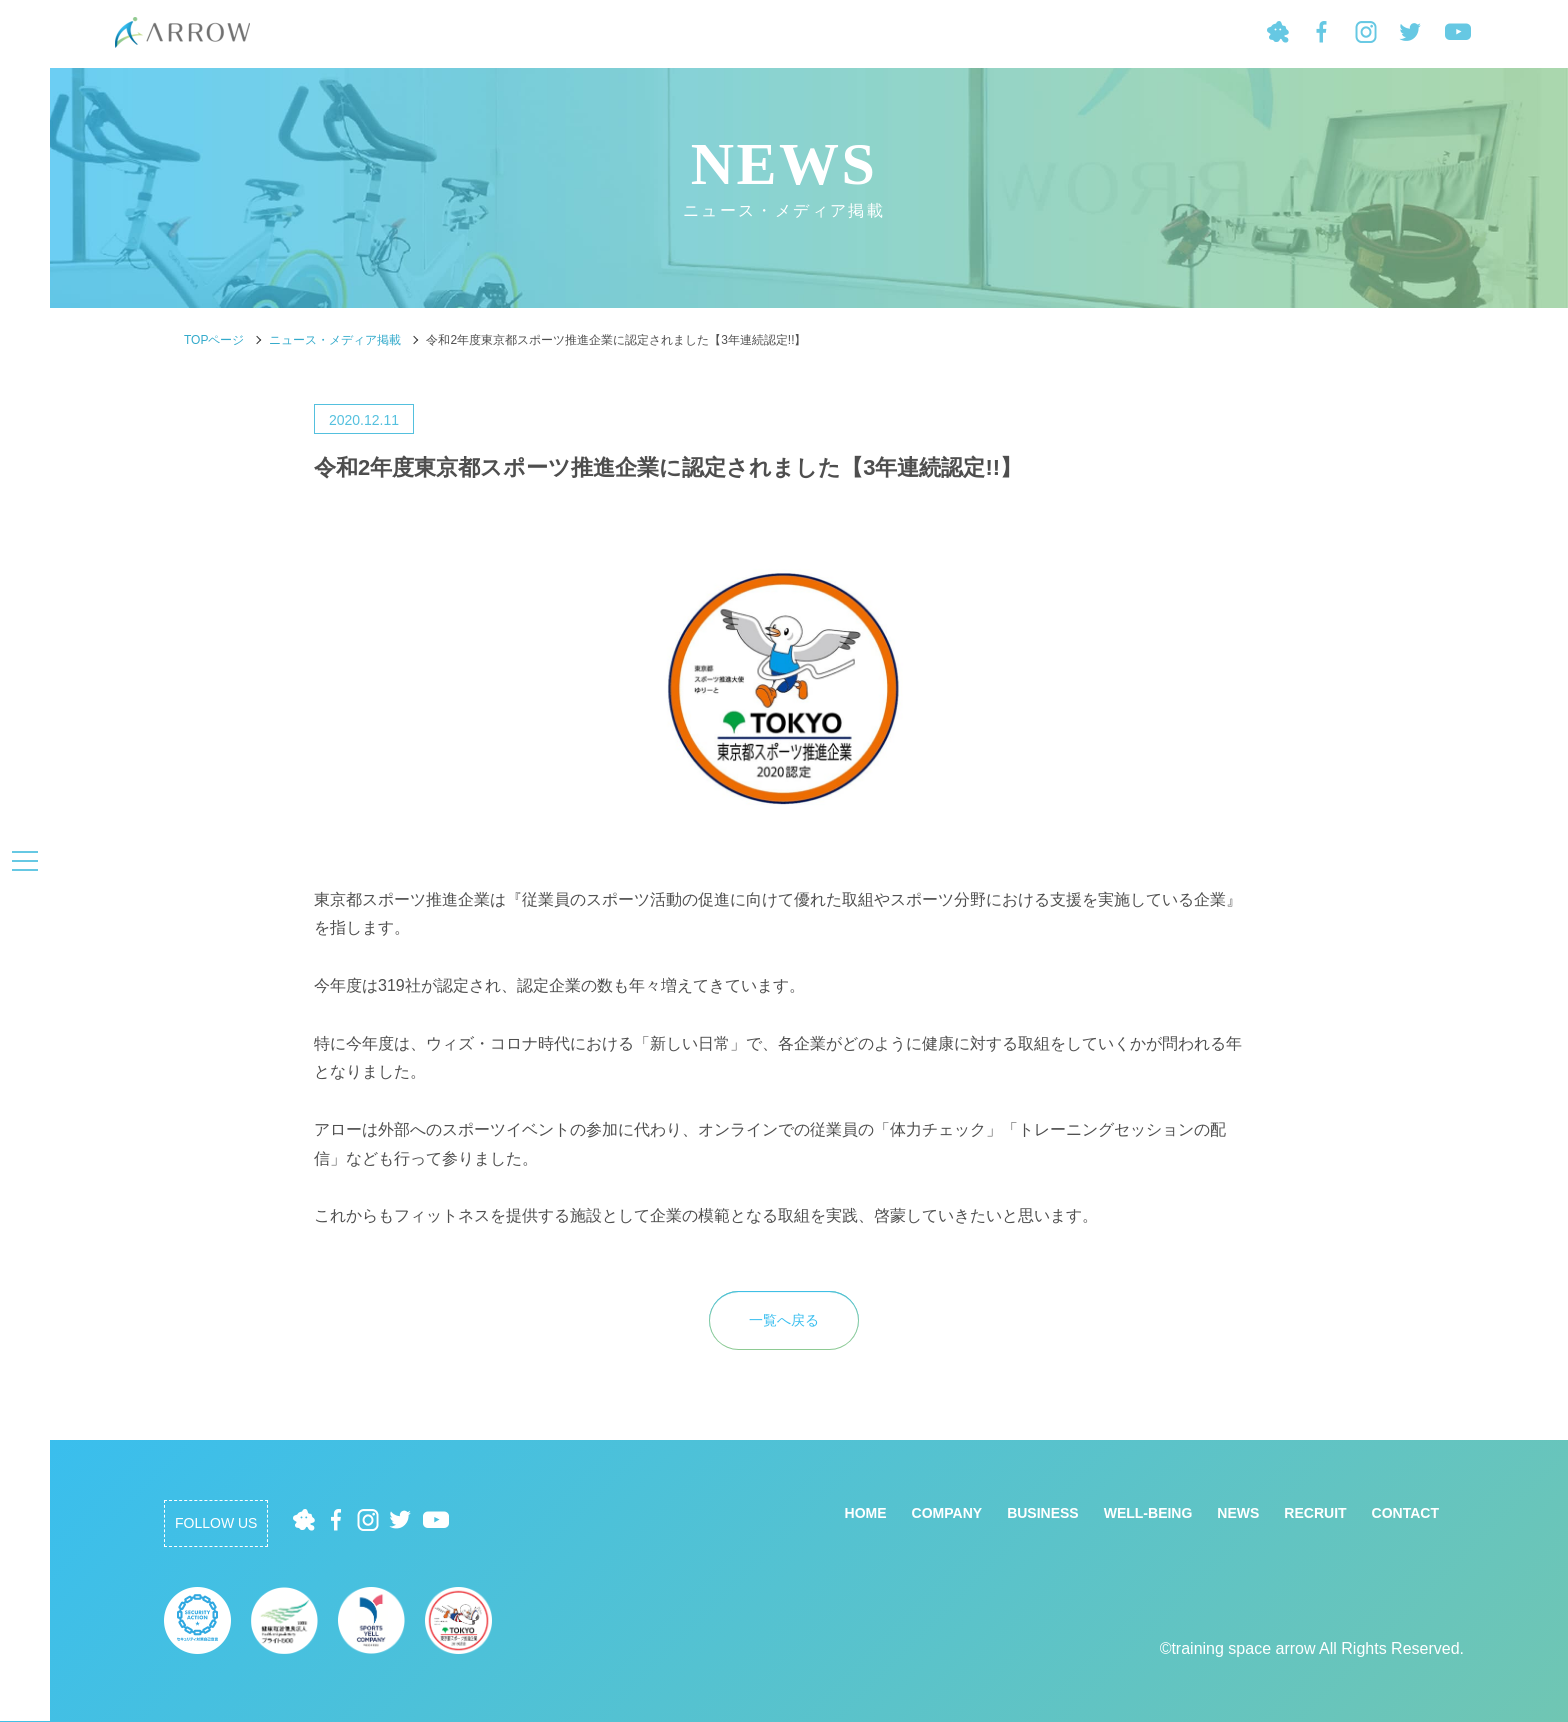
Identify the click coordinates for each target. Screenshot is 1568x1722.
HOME (866, 1513)
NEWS (1238, 1513)
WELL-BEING (1148, 1513)
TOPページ (214, 340)
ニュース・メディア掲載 (335, 340)
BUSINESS (1043, 1513)
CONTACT (1405, 1513)
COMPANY (947, 1513)
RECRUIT (1315, 1513)
